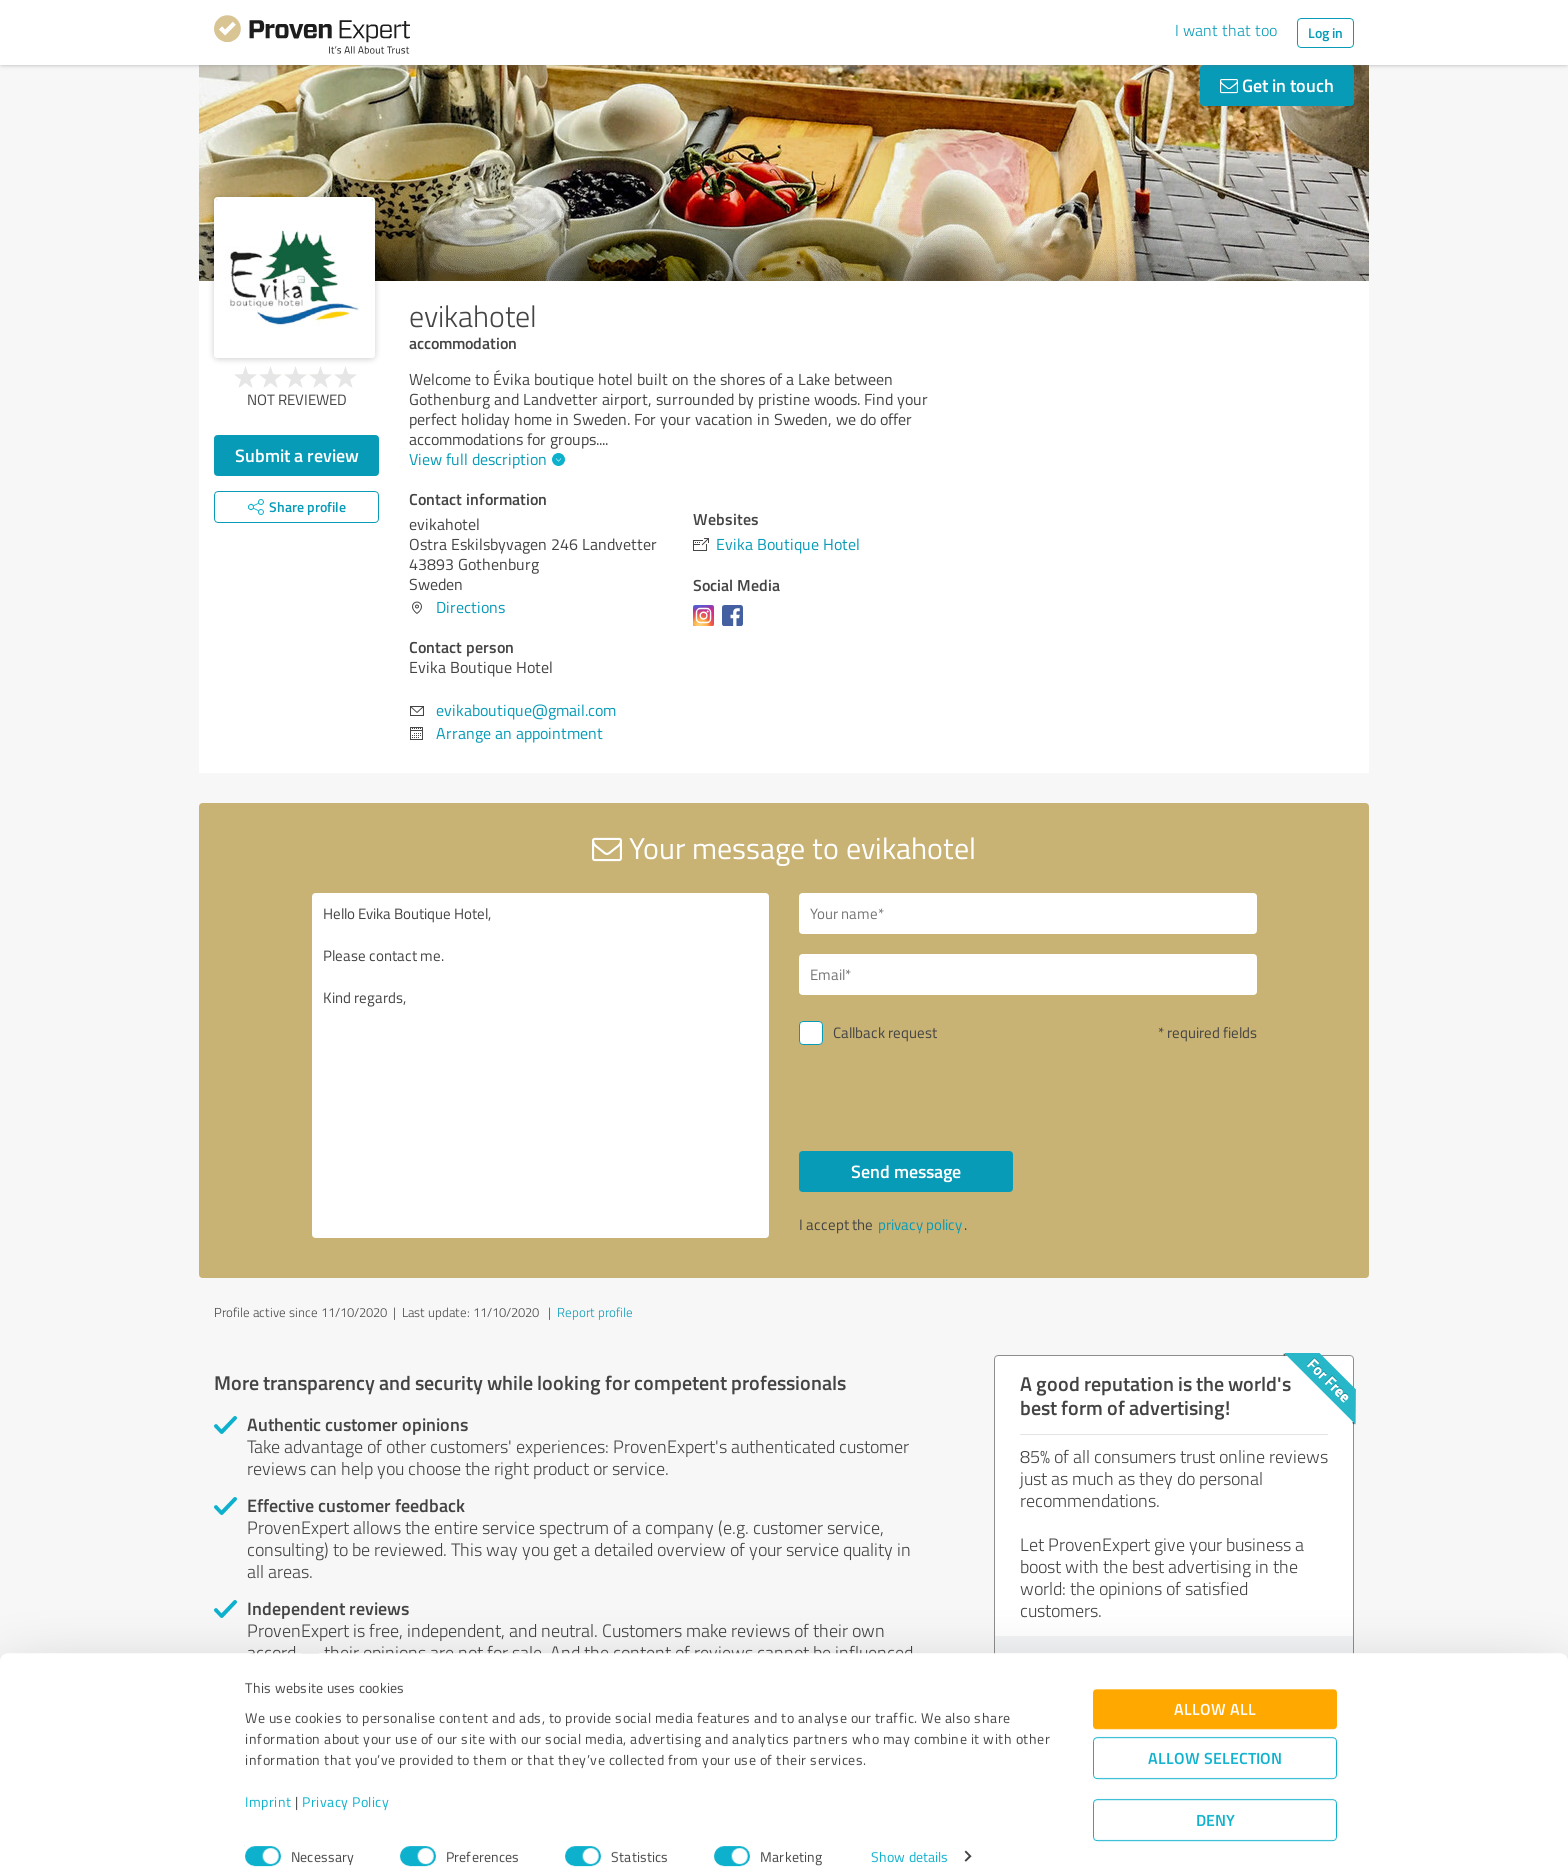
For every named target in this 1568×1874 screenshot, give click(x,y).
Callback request (885, 1032)
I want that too (1226, 30)
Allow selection (1215, 1737)
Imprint (268, 1780)
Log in (1325, 32)
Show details (909, 1836)
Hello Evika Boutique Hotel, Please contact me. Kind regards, (541, 1065)
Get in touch (1277, 85)
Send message (906, 1171)
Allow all (1215, 1688)
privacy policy (920, 1224)
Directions (470, 607)
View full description (484, 459)
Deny (1215, 1799)
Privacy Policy (345, 1780)
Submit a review (297, 455)
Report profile (595, 1312)
